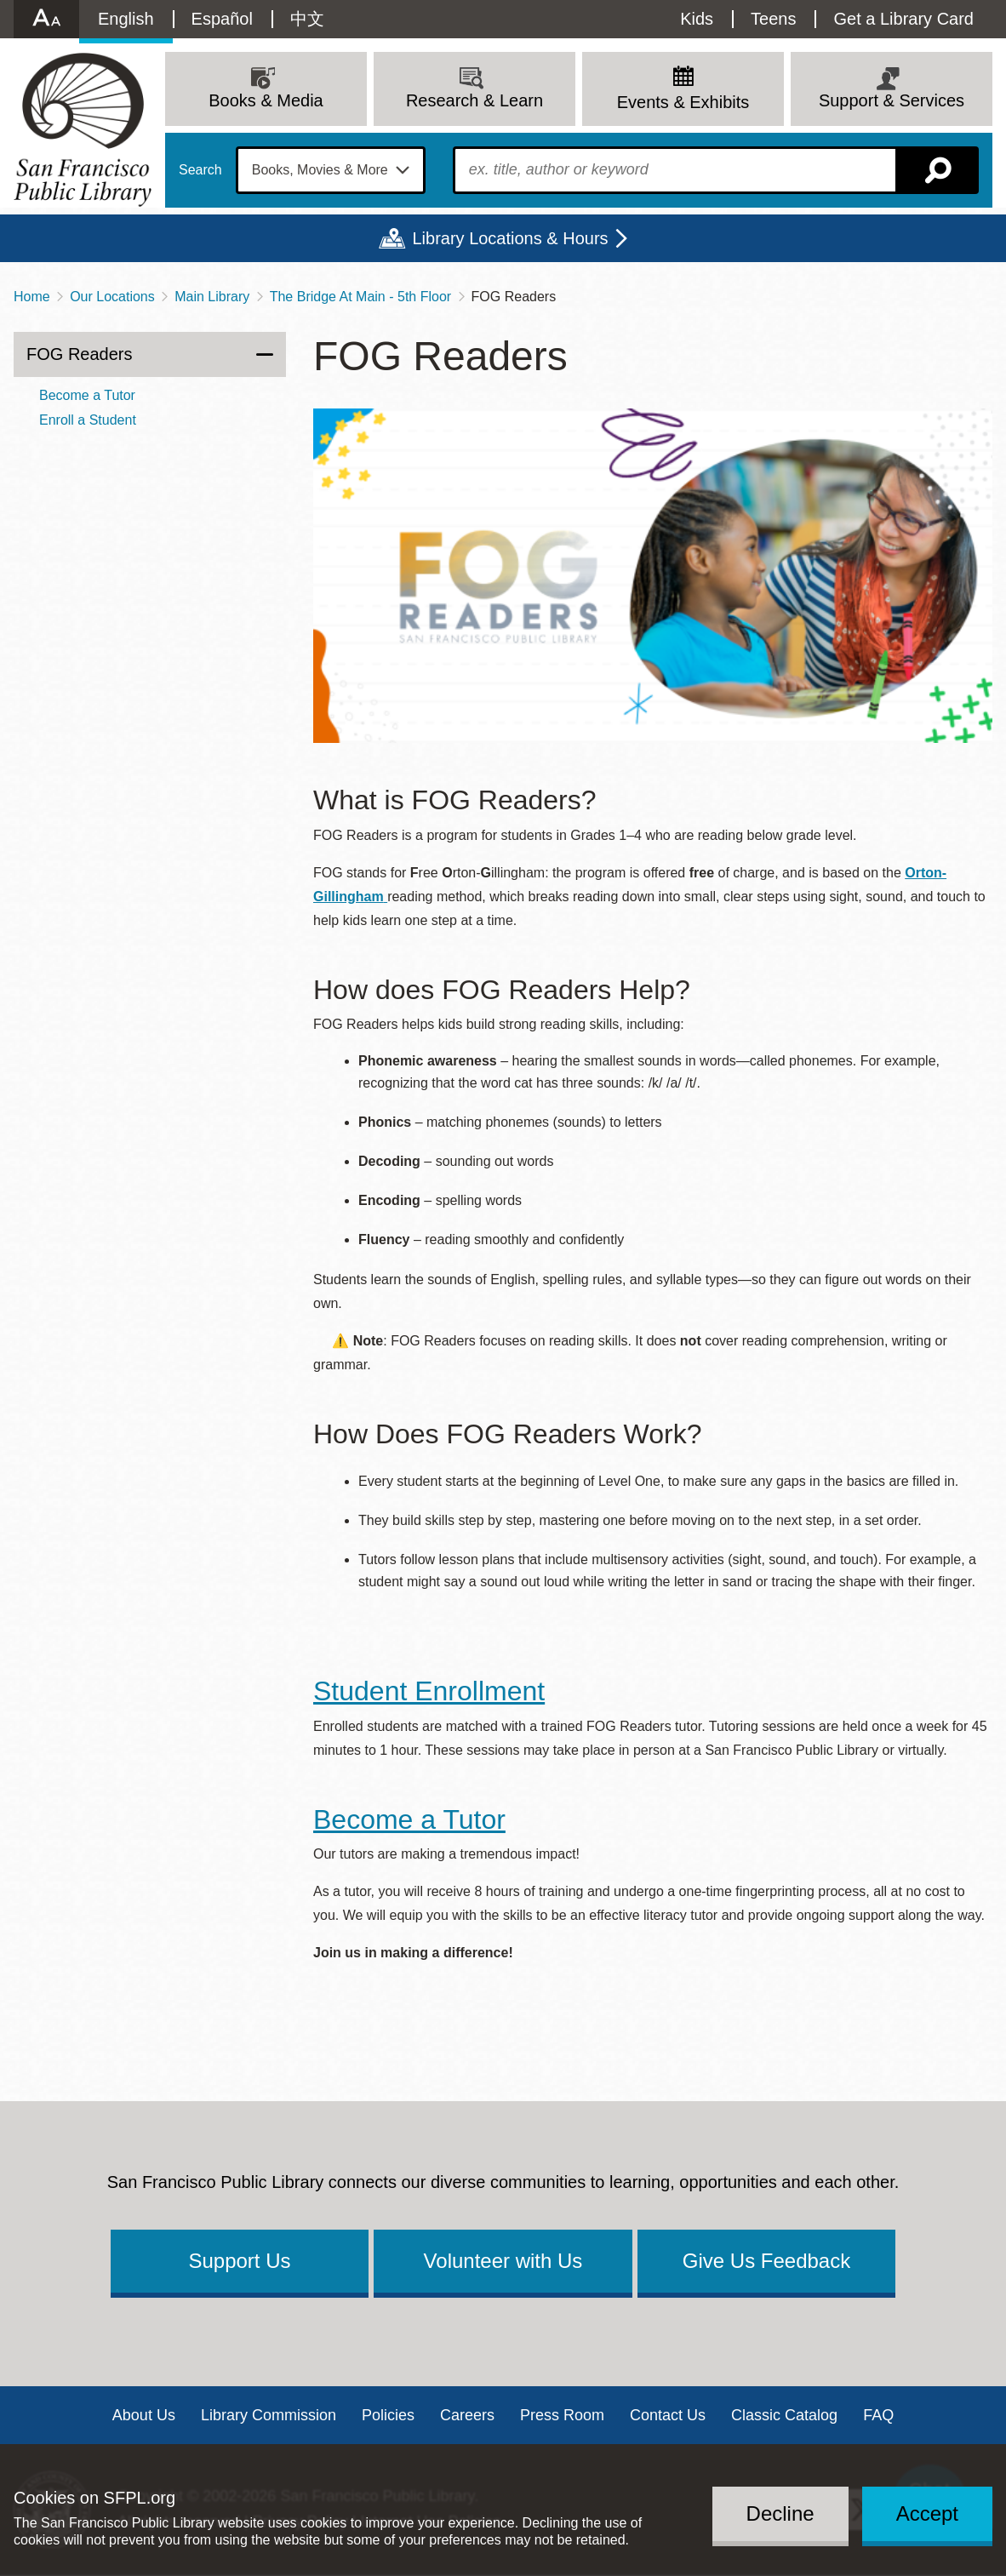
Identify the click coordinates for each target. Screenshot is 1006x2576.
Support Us (239, 2260)
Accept (927, 2513)
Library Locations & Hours (510, 238)
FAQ (878, 2415)
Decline (780, 2513)
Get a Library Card (903, 18)
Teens (773, 18)
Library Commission (268, 2415)
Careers (467, 2415)
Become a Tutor (409, 1819)
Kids (696, 18)
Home (32, 296)
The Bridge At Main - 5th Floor (360, 296)
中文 (307, 18)
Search (200, 170)
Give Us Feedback (766, 2260)
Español (222, 18)
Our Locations (112, 296)
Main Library (211, 296)
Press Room (562, 2415)
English (126, 18)
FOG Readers (79, 354)
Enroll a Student (87, 420)
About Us (143, 2415)
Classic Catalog (784, 2415)
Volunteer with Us (503, 2260)
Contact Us (668, 2415)
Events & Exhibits (683, 102)
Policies (388, 2415)
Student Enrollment (429, 1691)
